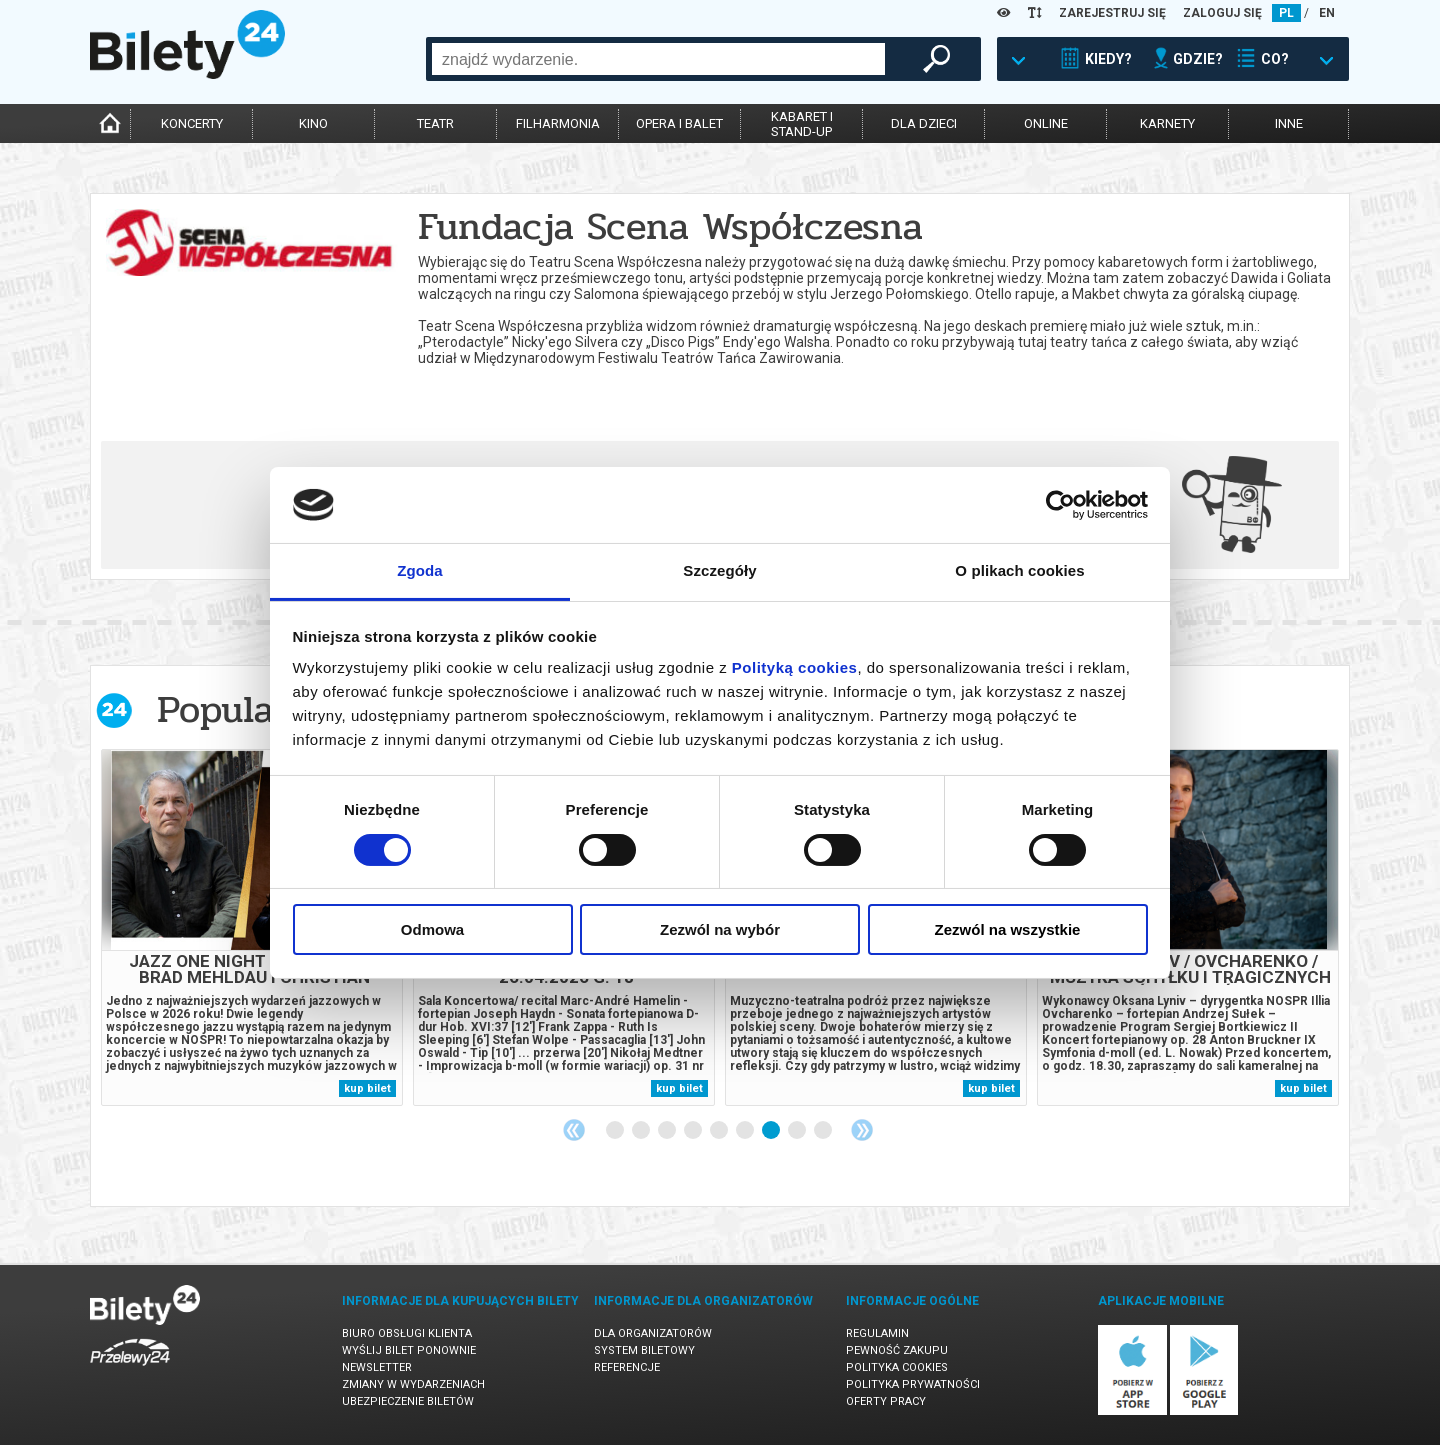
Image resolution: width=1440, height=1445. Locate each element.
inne (1289, 123)
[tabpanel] (252, 927)
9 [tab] (824, 1131)
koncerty (192, 123)
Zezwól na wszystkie (1008, 929)
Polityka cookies (897, 1367)
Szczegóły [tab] (719, 570)
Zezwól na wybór (720, 929)
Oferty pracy (886, 1401)
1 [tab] (616, 1131)
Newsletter (377, 1367)
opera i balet (679, 123)
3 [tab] (668, 1131)
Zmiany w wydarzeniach (413, 1384)
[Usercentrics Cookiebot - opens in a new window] (1060, 505)
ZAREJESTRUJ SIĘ (1112, 13)
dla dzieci (924, 123)
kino (313, 123)
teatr (435, 123)
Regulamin (877, 1333)
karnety (1167, 123)
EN (1327, 13)
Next (862, 1130)
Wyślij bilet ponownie (409, 1350)
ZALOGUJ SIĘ (1222, 13)
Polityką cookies (795, 667)
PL (1286, 13)
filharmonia (558, 123)
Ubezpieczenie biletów (408, 1401)
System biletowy (644, 1350)
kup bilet (367, 1088)
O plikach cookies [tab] (1019, 570)
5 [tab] (720, 1131)
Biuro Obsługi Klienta (407, 1333)
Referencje (627, 1367)
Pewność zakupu (897, 1350)
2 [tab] (642, 1131)
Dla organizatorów (653, 1333)
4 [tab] (694, 1131)
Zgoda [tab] (420, 570)
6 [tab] (746, 1131)
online (1046, 123)
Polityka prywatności (913, 1384)
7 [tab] (772, 1131)
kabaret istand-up (802, 124)
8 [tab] (798, 1131)
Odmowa (432, 929)
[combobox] (658, 59)
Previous (574, 1130)
